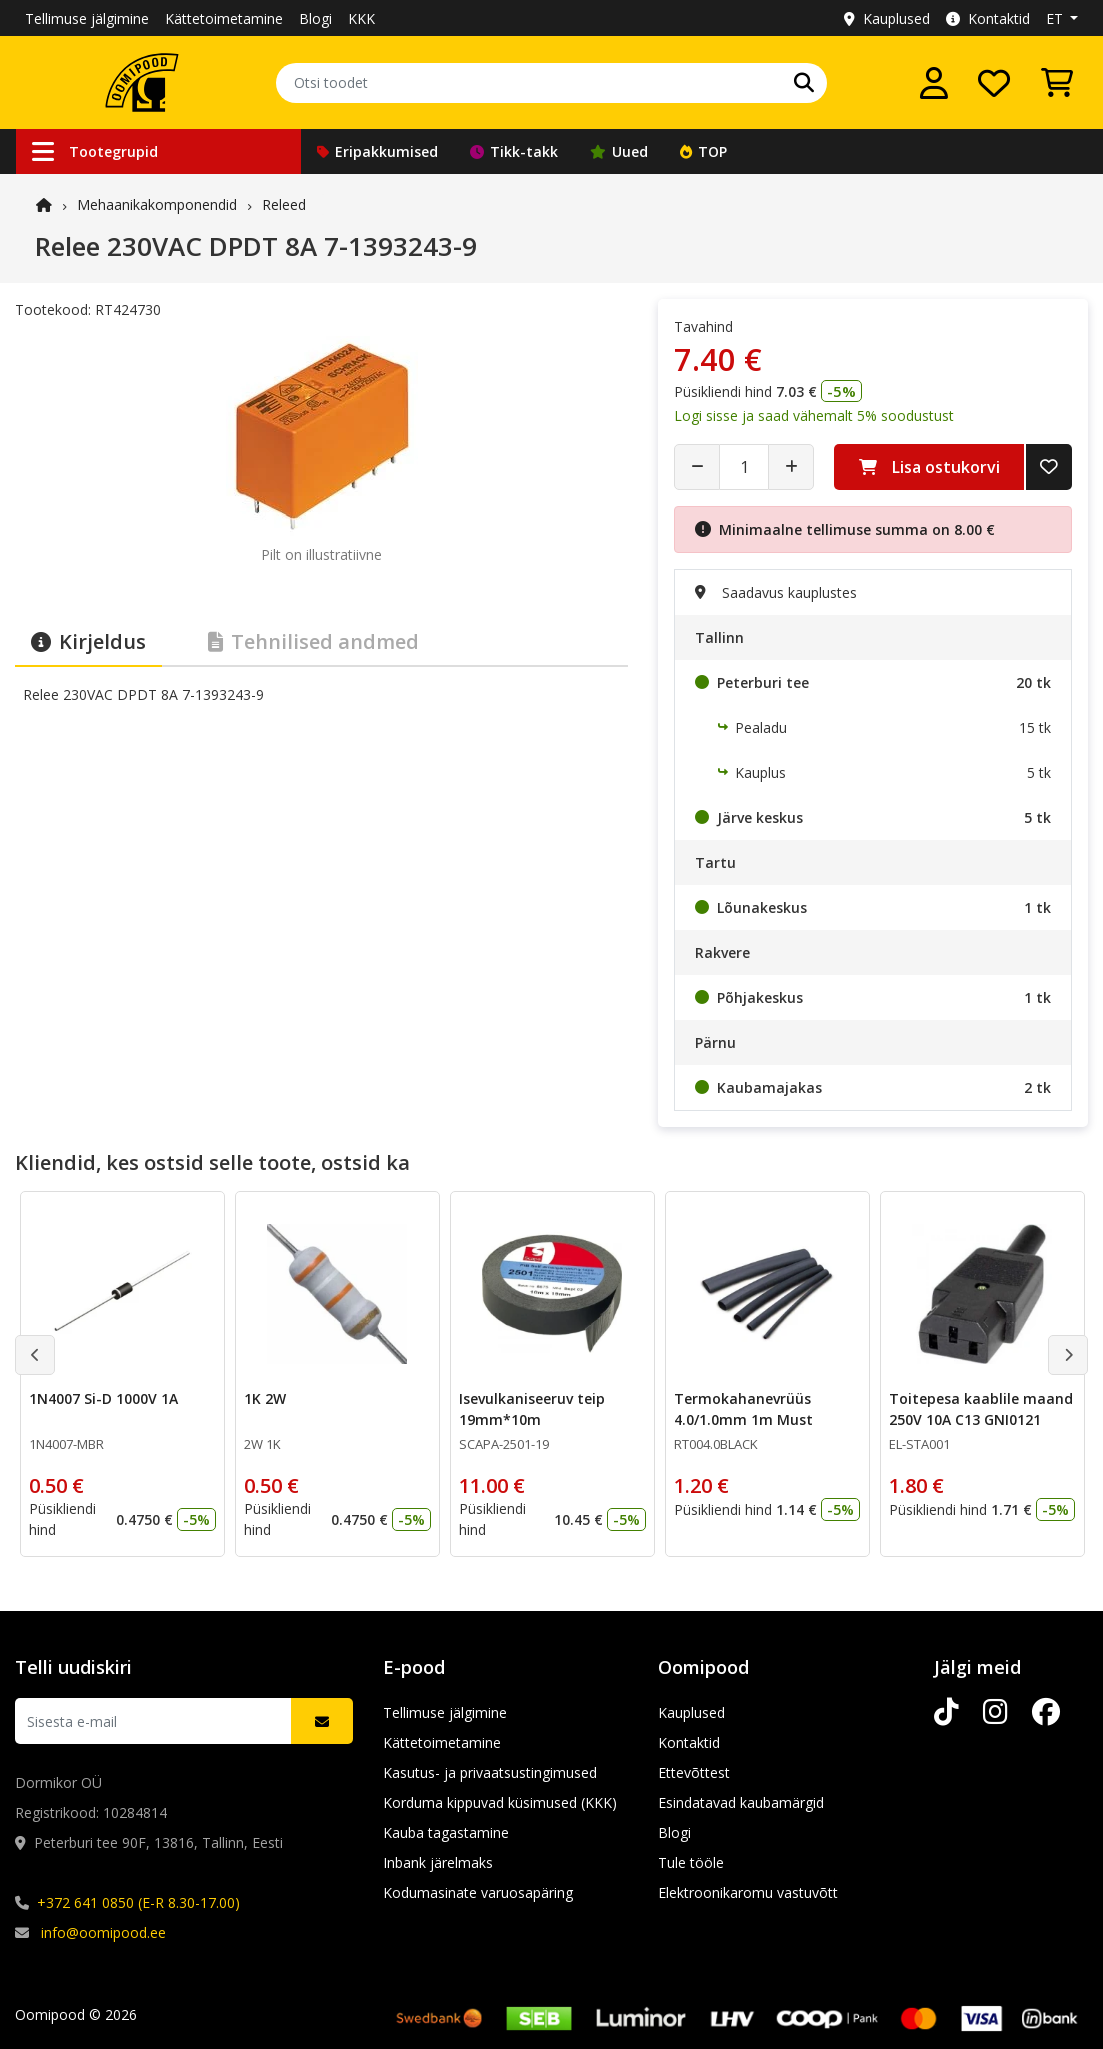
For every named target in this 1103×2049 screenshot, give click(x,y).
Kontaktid (988, 18)
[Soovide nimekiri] (994, 83)
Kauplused (887, 18)
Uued (619, 151)
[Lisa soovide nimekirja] (1049, 467)
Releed (284, 204)
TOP (703, 151)
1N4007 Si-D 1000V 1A (103, 1398)
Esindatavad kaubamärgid (741, 1802)
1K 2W (265, 1398)
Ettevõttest (694, 1772)
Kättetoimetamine (224, 18)
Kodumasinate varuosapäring (478, 1892)
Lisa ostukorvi (929, 467)
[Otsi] (804, 83)
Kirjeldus (88, 641)
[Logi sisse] (934, 83)
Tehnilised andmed (313, 641)
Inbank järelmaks (438, 1862)
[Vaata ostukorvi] (1057, 83)
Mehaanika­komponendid (157, 204)
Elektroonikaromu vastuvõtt (748, 1892)
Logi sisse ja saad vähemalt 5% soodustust (814, 415)
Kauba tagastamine (446, 1832)
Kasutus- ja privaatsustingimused (490, 1772)
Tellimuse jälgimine (87, 18)
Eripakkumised (377, 151)
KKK (361, 18)
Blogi (315, 18)
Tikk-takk (514, 151)
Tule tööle (691, 1862)
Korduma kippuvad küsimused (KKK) (500, 1802)
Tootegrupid (95, 151)
